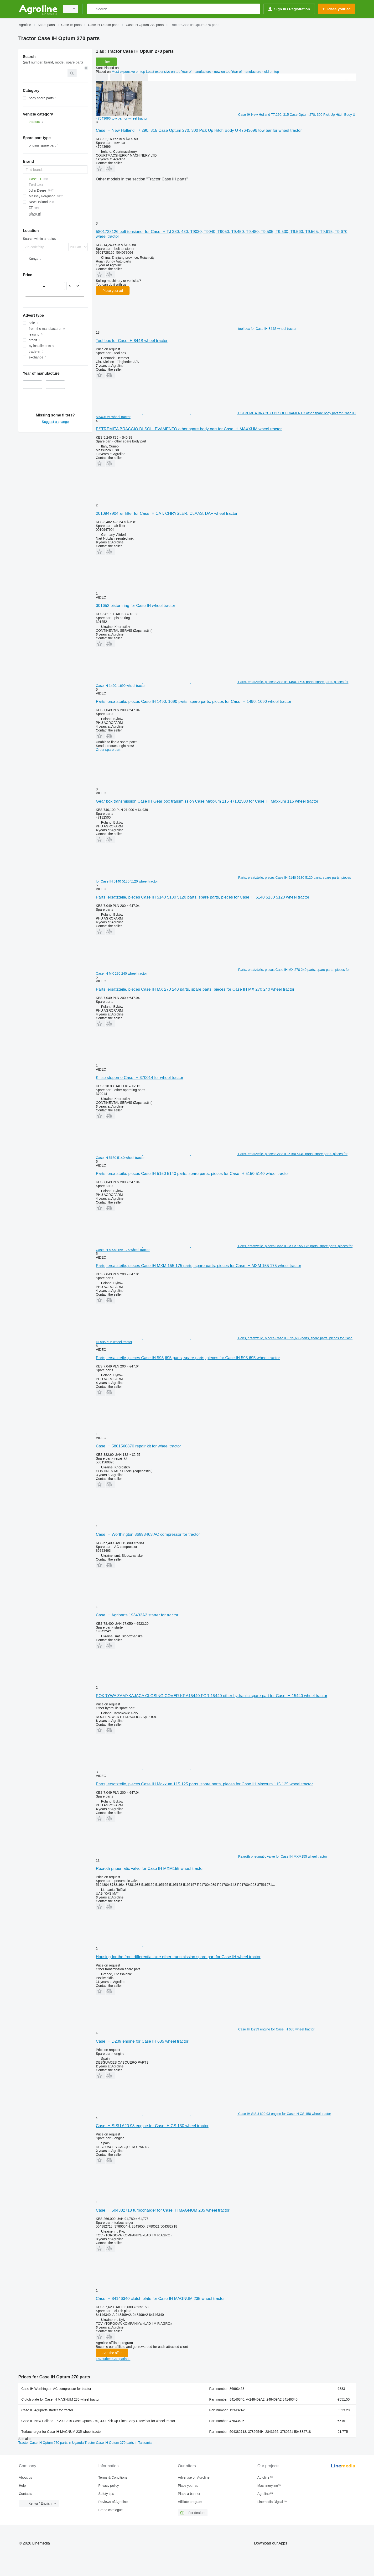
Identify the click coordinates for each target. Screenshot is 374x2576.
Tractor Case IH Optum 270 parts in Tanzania (118, 2443)
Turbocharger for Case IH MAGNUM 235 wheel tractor (61, 2432)
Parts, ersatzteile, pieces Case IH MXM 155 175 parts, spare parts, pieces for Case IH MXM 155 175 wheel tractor (198, 1265)
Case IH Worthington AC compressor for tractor (56, 2389)
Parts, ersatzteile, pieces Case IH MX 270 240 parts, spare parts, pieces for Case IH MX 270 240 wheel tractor (195, 989)
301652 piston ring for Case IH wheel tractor (135, 605)
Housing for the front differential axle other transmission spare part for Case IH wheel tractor (178, 1957)
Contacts (25, 2494)
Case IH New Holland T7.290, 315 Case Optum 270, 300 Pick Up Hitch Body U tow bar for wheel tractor (98, 2421)
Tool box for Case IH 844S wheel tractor (131, 340)
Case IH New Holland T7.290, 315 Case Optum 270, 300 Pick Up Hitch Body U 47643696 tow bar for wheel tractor (199, 130)
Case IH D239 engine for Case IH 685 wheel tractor (142, 2041)
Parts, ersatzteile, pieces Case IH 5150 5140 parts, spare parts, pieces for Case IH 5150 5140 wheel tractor (192, 1173)
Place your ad (113, 291)
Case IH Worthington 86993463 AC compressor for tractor (148, 1534)
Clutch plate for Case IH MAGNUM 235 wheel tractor (60, 2399)
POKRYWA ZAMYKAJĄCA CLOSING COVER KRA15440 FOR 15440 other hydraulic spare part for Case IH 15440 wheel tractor (211, 1695)
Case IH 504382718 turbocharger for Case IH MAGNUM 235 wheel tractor (162, 2210)
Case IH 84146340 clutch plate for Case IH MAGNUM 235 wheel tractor (160, 2298)
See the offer (112, 2353)
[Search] (92, 9)
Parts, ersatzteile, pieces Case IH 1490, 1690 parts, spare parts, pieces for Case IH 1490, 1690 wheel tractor (193, 701)
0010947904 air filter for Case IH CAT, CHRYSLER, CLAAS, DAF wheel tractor (167, 513)
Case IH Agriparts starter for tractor (47, 2410)
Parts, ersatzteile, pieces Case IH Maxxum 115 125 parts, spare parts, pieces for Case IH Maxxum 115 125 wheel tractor (204, 1784)
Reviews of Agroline (113, 2502)
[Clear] (86, 68)
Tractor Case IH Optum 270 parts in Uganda (51, 2443)
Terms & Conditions (112, 2477)
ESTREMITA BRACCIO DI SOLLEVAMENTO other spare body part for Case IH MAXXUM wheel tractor (189, 429)
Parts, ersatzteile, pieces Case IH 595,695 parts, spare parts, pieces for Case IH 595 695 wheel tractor (188, 1358)
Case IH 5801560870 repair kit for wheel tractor (138, 1446)
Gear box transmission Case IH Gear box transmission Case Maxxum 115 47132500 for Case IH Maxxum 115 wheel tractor (207, 801)
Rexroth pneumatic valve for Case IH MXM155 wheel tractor (150, 1868)
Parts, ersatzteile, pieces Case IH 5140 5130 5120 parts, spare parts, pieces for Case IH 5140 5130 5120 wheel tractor (202, 897)
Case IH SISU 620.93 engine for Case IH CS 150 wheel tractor (152, 2126)
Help (22, 2485)
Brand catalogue (110, 2510)
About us (25, 2477)
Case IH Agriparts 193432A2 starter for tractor (137, 1615)
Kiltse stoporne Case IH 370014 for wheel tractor (139, 1077)
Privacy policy (108, 2485)
